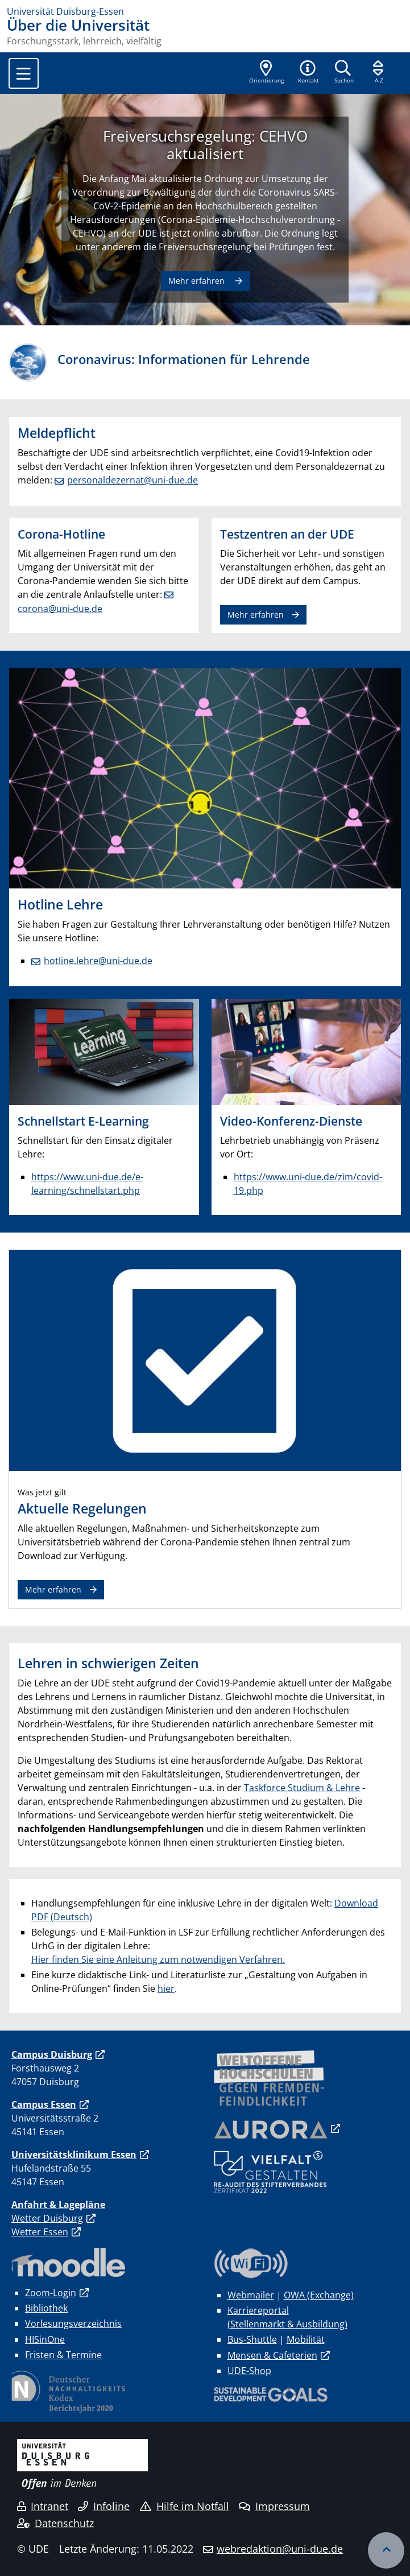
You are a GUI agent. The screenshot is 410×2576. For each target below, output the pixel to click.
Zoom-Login (50, 2292)
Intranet (42, 2506)
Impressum (274, 2506)
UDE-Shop (249, 2370)
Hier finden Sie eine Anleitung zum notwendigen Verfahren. (158, 1959)
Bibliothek (46, 2308)
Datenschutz (55, 2523)
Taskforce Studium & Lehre (302, 1787)
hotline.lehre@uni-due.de (98, 960)
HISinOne (45, 2339)
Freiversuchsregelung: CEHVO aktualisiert (205, 145)
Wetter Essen (39, 2232)
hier (166, 1988)
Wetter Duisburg (47, 2218)
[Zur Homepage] (205, 11)
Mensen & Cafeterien (272, 2355)
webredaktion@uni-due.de (280, 2549)
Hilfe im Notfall (184, 2506)
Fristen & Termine (63, 2354)
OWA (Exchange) (319, 2295)
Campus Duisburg (51, 2054)
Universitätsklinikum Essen (73, 2154)
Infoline (104, 2506)
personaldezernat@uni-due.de (132, 480)
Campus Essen (43, 2104)
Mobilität (306, 2339)
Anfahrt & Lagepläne (58, 2204)
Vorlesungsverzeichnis (73, 2323)
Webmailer (250, 2295)
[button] (308, 72)
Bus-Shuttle (252, 2339)
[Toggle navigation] (24, 73)
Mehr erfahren (197, 280)
